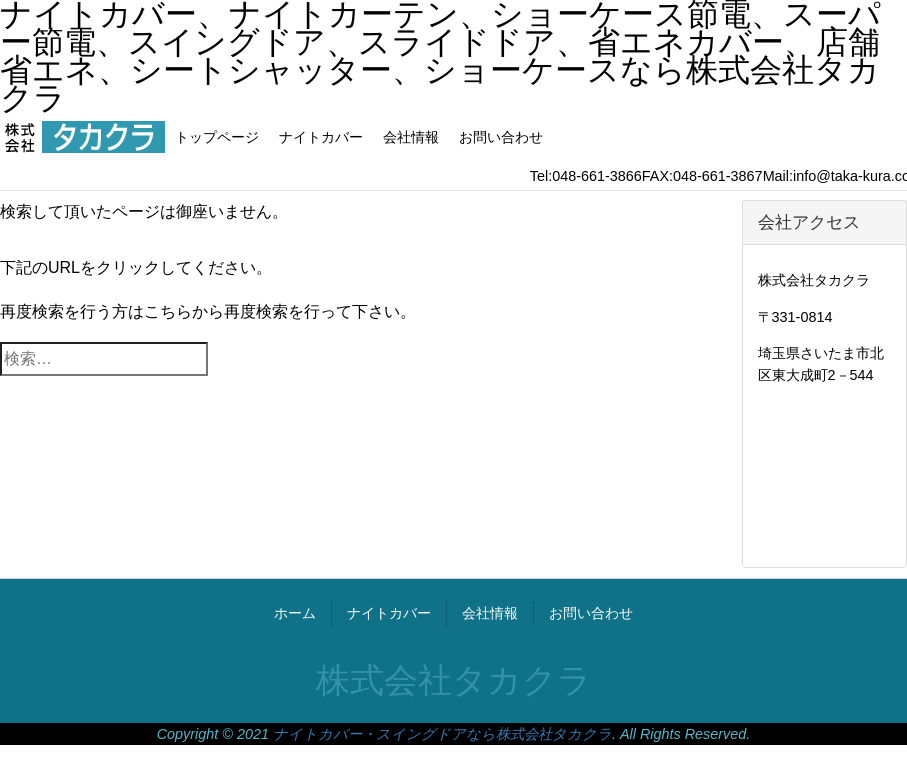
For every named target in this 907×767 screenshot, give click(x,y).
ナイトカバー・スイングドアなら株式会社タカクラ (442, 734)
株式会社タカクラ (454, 680)
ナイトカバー (321, 137)
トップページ (217, 137)
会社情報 (411, 137)
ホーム (295, 613)
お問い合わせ (501, 137)
